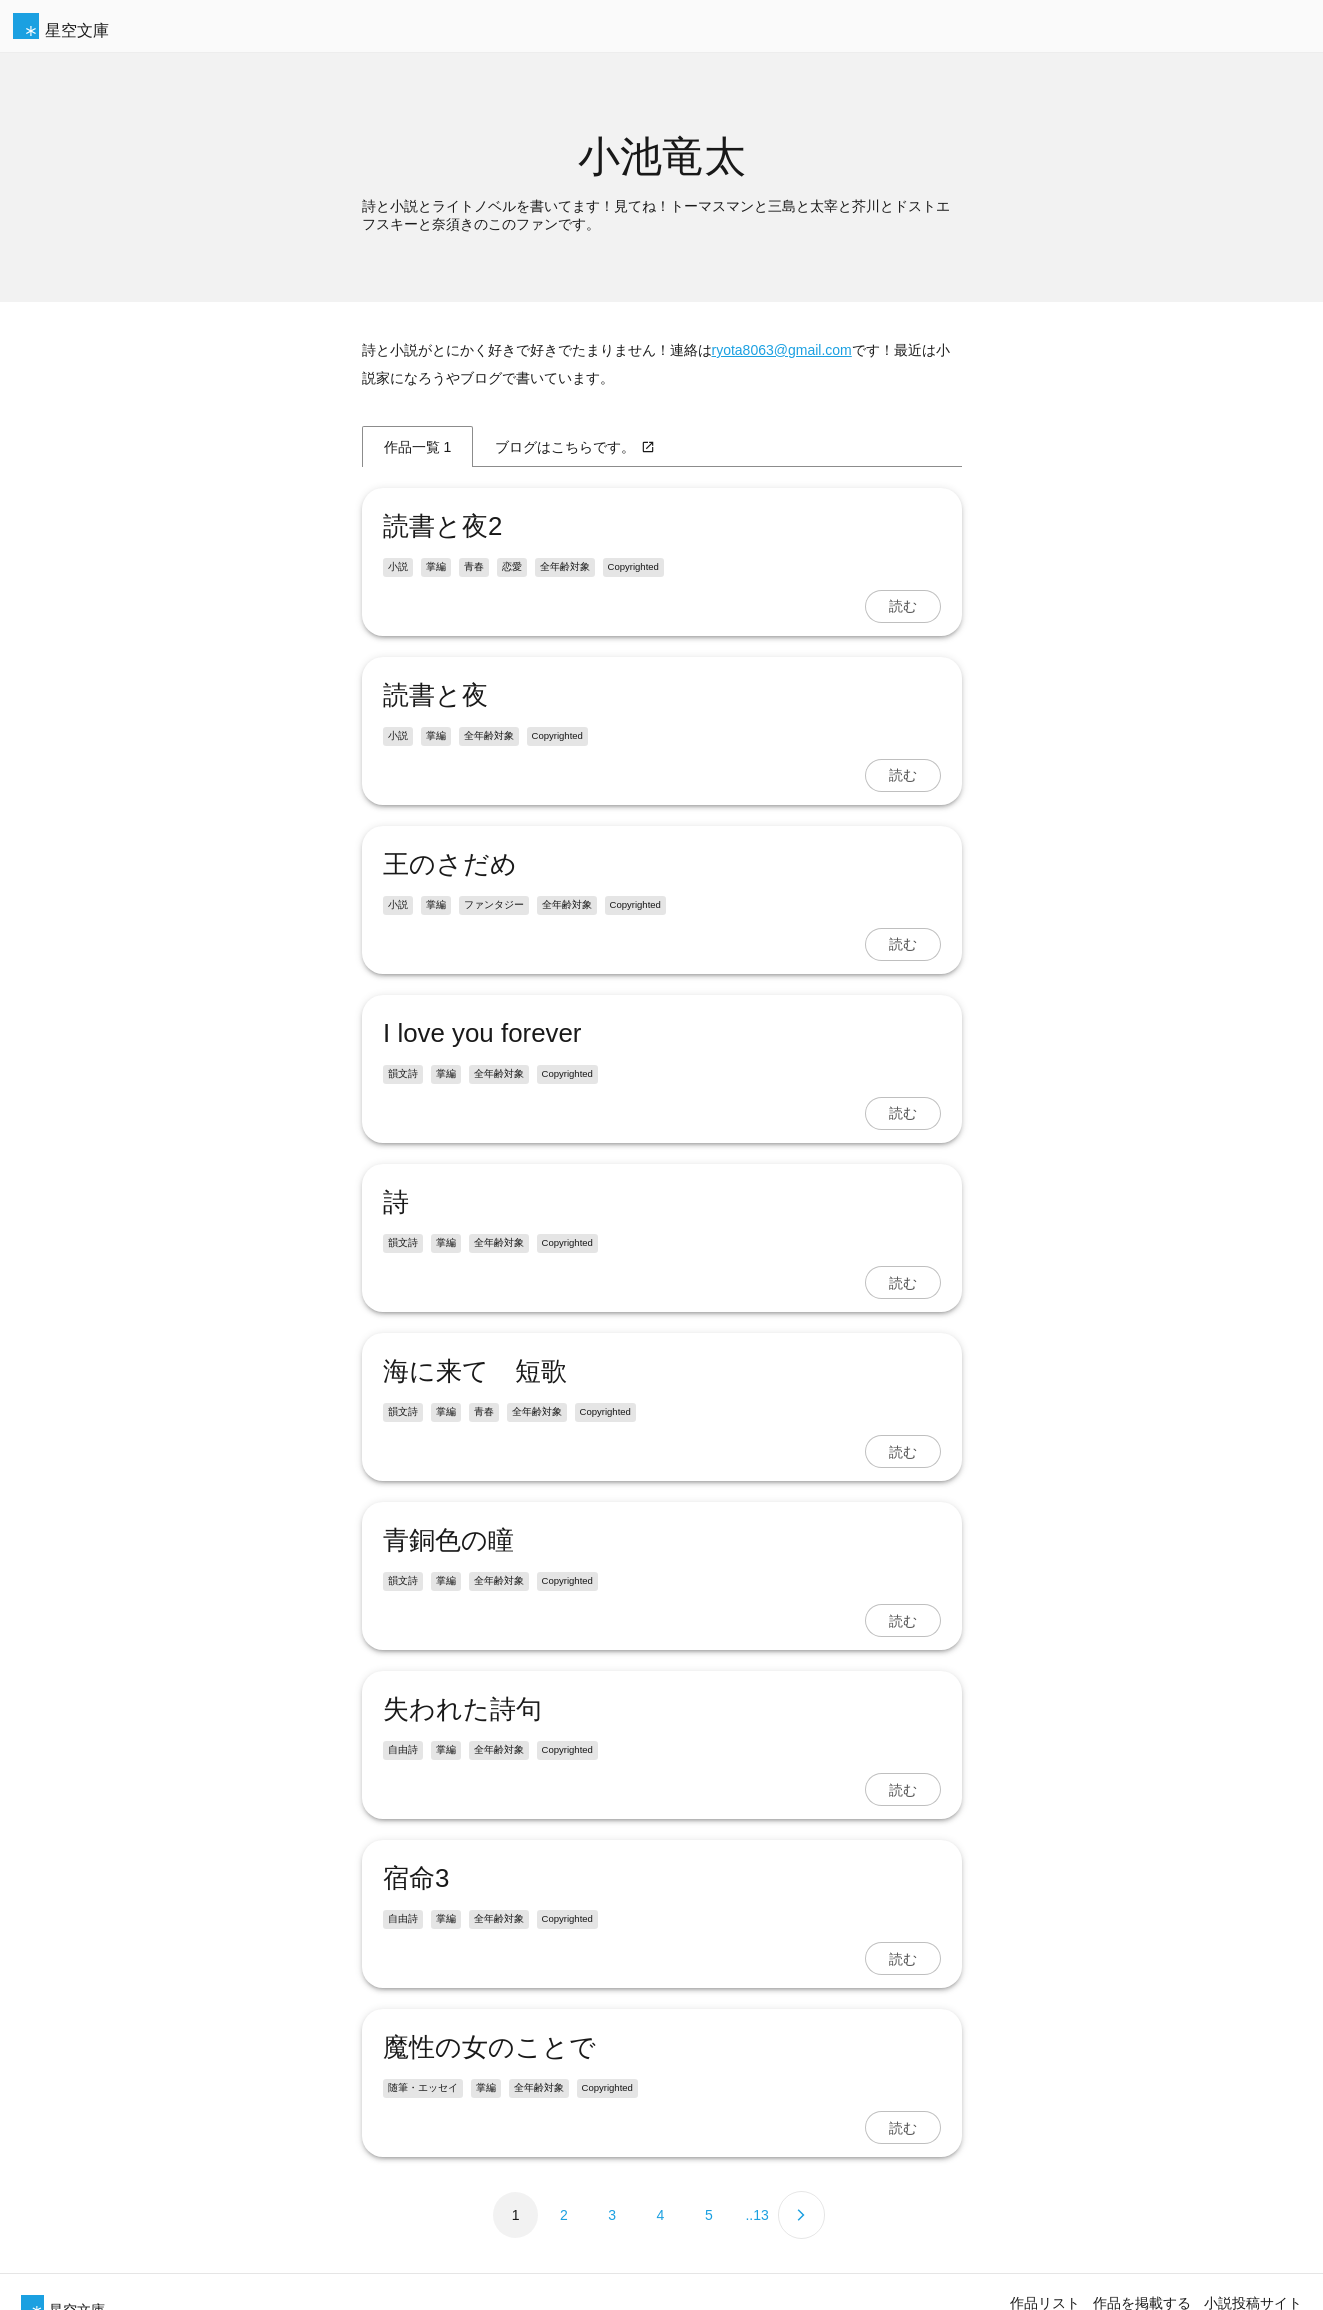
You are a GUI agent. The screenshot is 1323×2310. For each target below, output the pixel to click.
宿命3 (416, 1878)
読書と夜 (435, 695)
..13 (756, 2215)
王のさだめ (450, 864)
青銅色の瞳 (448, 1540)
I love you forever (482, 1033)
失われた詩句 (462, 1709)
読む (903, 606)
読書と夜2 (442, 526)
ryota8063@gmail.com (782, 350)
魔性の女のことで (489, 2047)
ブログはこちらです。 (574, 447)
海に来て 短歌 (475, 1371)
